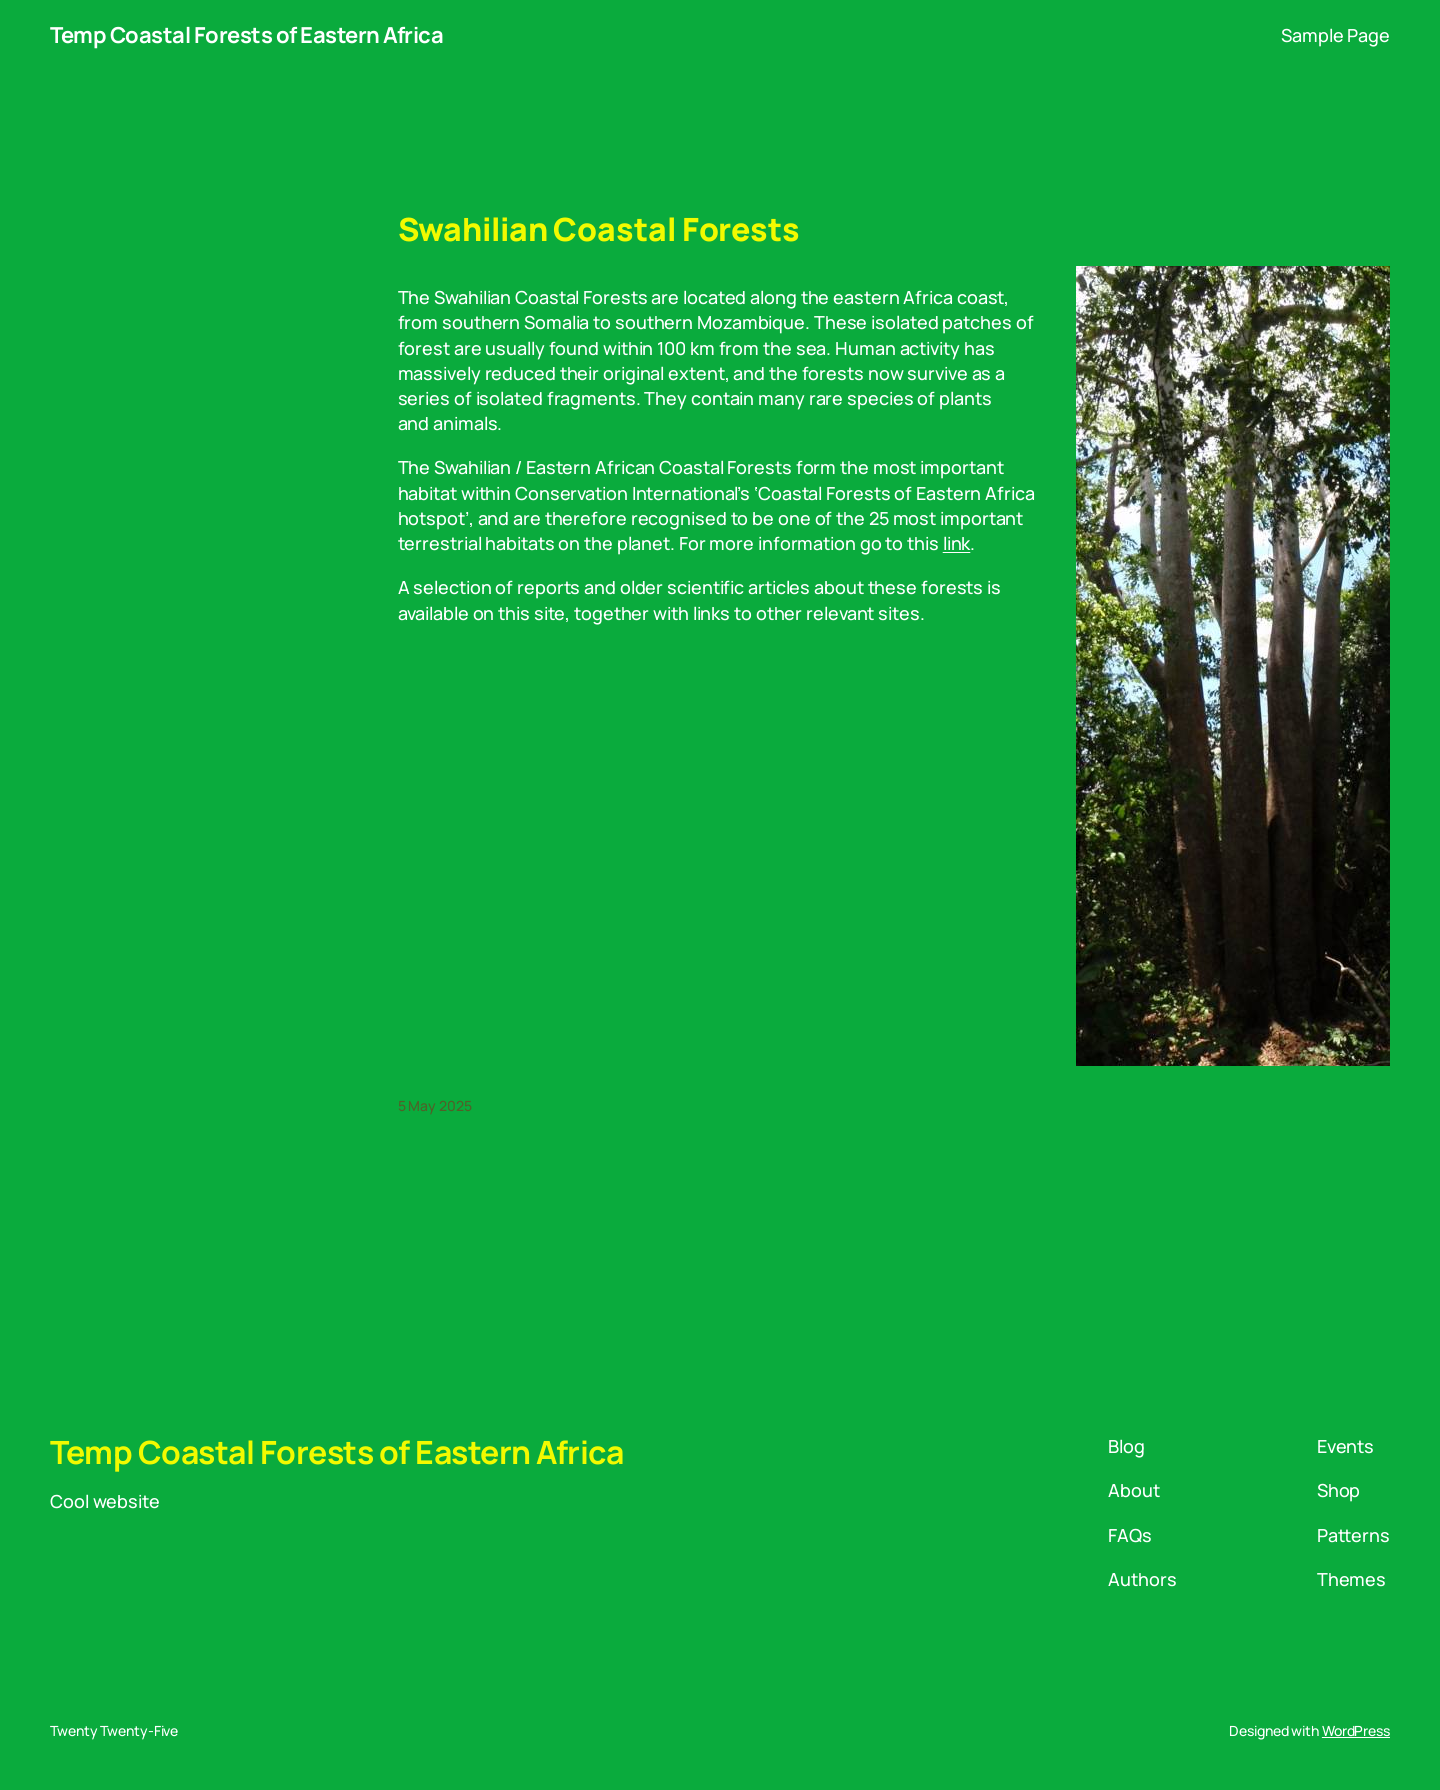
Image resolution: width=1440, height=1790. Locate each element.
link (957, 543)
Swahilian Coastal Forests (599, 229)
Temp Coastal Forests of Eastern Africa (246, 35)
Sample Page (1335, 35)
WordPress (1356, 1730)
